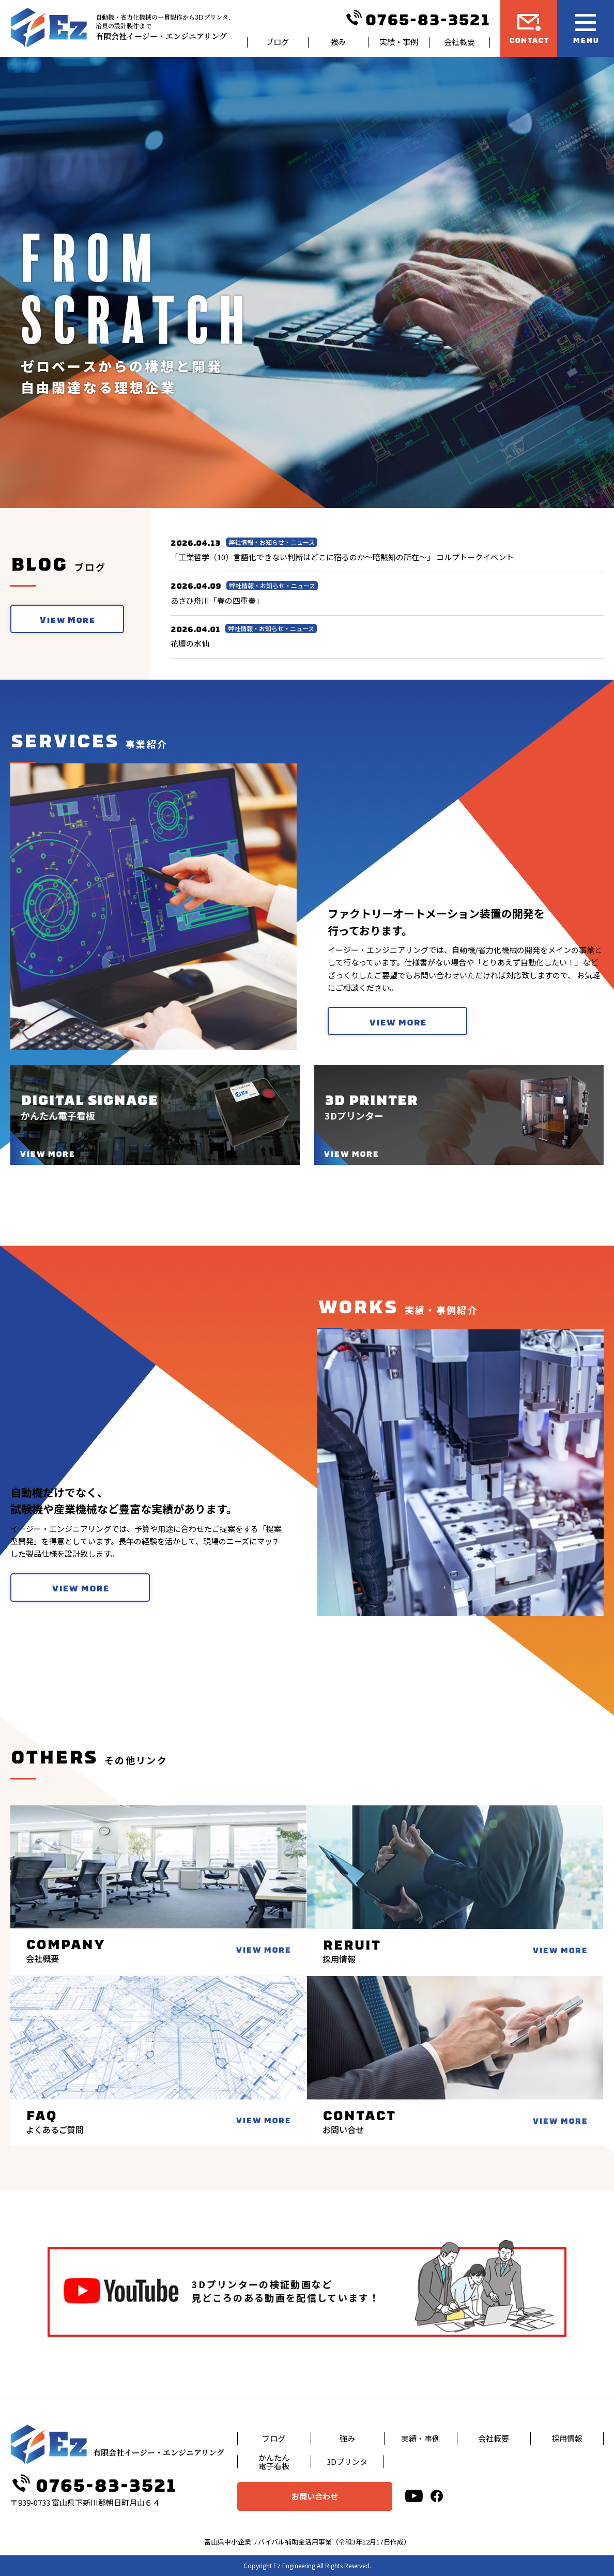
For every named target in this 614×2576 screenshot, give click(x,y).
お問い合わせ (314, 2496)
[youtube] (414, 2496)
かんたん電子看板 (273, 2462)
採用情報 (566, 2438)
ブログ (277, 41)
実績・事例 (398, 41)
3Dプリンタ (347, 2461)
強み (338, 41)
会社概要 (459, 41)
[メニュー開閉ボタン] (585, 28)
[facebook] (436, 2496)
